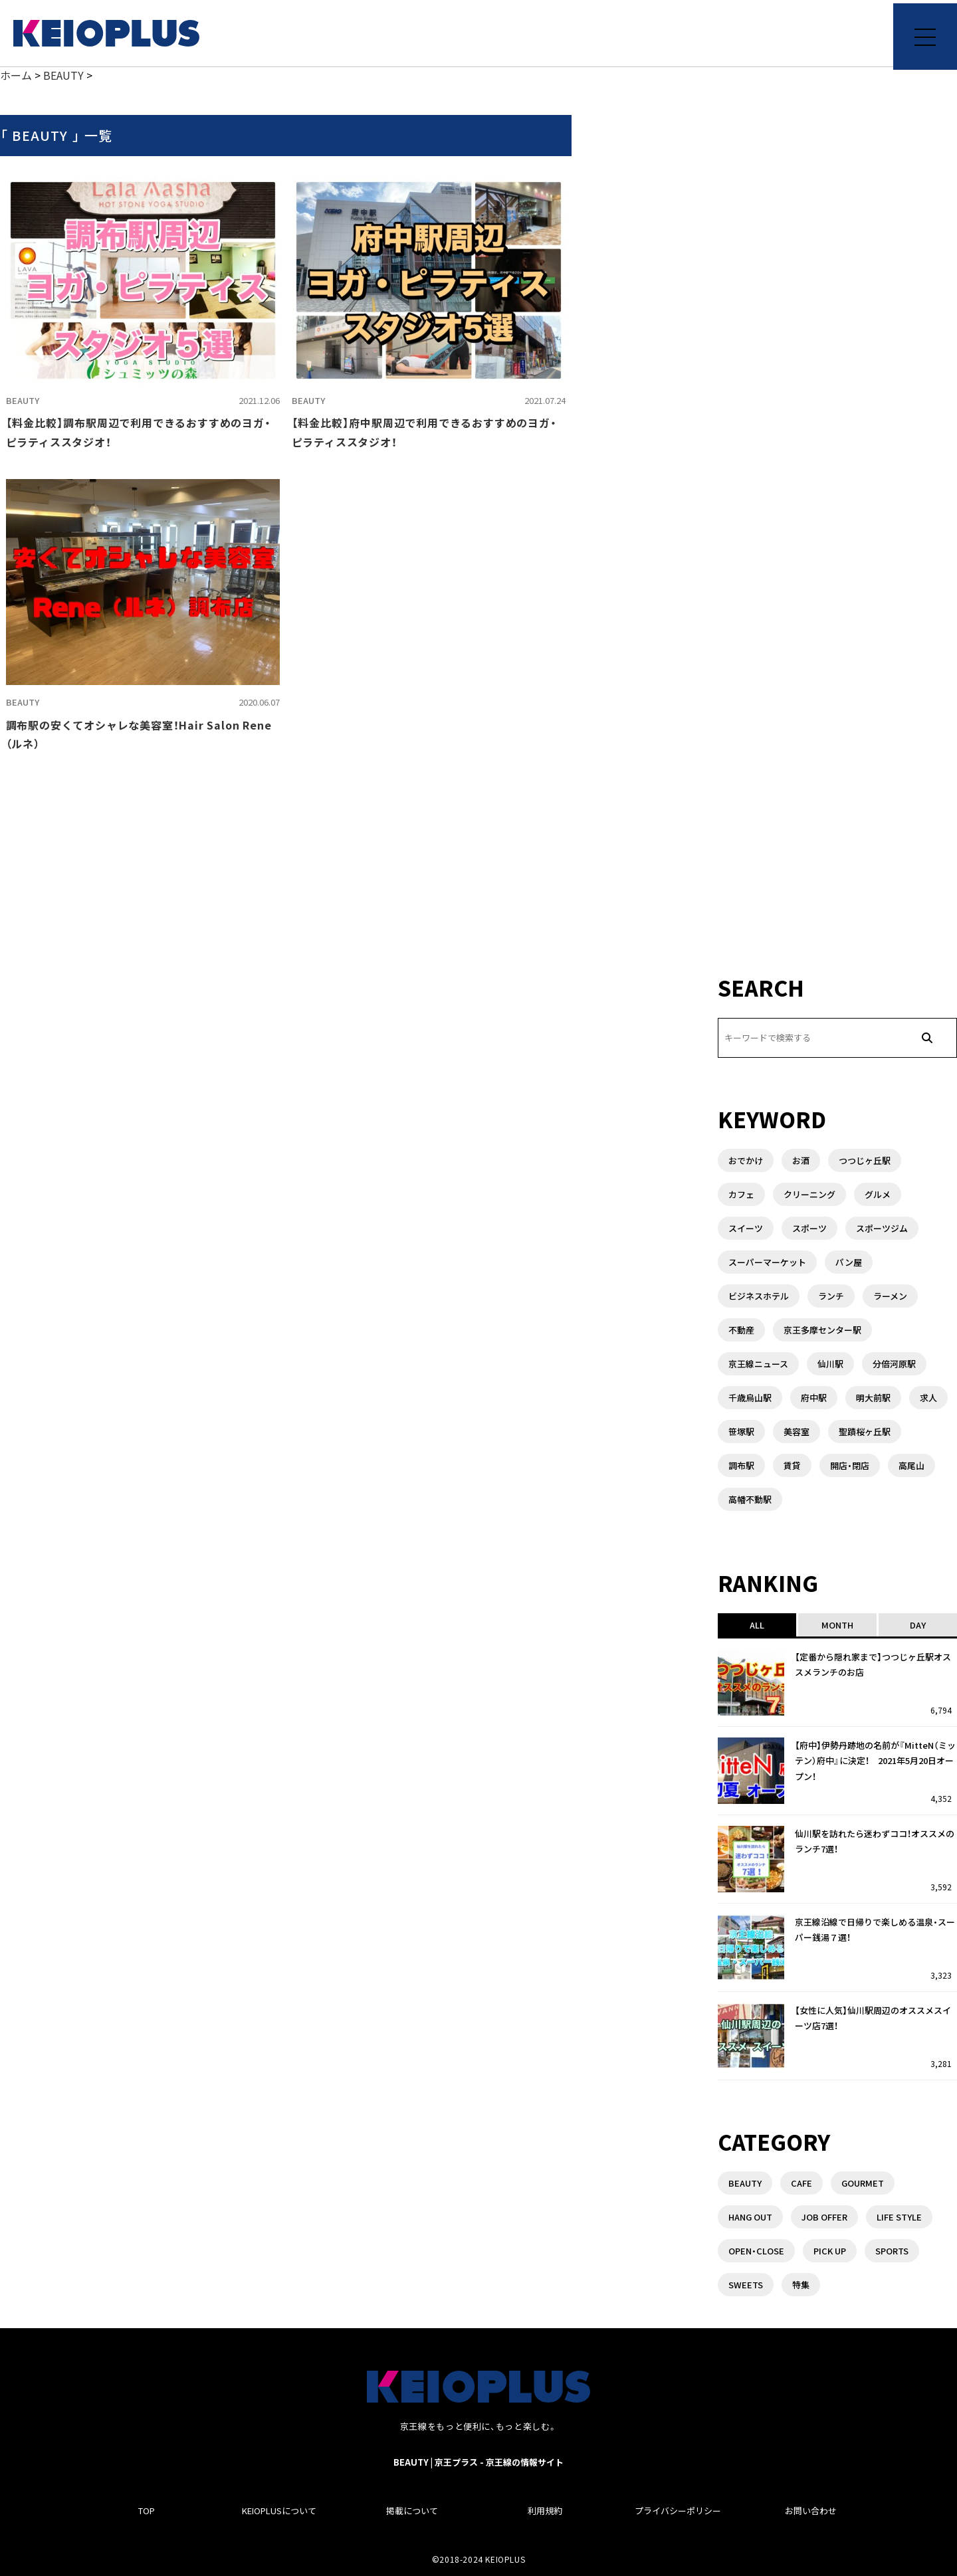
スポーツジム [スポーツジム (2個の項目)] (882, 1228)
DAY (918, 1625)
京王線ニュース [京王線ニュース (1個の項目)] (758, 1363)
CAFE (801, 2183)
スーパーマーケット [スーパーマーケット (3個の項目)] (767, 1262)
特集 (800, 2284)
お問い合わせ (811, 2510)
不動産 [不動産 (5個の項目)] (741, 1330)
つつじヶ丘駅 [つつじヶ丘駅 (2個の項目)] (865, 1160)
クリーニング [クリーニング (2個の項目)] (809, 1194)
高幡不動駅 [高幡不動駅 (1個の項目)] (750, 1499)
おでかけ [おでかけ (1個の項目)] (745, 1160)
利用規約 (545, 2510)
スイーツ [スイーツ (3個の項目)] (745, 1228)
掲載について (412, 2510)
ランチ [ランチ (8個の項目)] (831, 1296)
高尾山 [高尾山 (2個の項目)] (911, 1465)
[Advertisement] (837, 864)
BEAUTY (22, 400)
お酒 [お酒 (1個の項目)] (800, 1160)
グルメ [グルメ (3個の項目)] (878, 1194)
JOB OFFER (824, 2217)
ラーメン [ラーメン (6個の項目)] (890, 1296)
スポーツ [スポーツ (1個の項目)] (809, 1228)
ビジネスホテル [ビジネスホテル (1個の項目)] (758, 1296)
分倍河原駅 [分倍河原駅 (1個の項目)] (894, 1363)
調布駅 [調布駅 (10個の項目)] (741, 1465)
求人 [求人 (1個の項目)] (928, 1397)
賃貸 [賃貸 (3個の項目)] (792, 1465)
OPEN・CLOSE (756, 2250)
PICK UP (829, 2250)
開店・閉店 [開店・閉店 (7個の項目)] (849, 1465)
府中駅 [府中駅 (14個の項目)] (814, 1397)
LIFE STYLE (899, 2217)
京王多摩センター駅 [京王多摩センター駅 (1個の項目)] (822, 1330)
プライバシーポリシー (678, 2510)
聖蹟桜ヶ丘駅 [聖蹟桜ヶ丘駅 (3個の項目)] (865, 1431)
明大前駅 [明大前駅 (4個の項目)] (873, 1397)
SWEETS (745, 2284)
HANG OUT (750, 2217)
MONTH (837, 1625)
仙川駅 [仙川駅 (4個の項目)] (830, 1363)
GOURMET (862, 2183)
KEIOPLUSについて (279, 2510)
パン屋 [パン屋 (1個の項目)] (848, 1262)
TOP (146, 2510)
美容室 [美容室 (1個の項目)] (796, 1431)
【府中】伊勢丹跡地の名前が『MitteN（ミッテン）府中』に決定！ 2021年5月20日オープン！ (875, 1761)
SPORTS (891, 2250)
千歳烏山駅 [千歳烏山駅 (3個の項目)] (750, 1397)
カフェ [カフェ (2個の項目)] (741, 1194)
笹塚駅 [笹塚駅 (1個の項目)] (741, 1431)
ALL (757, 1625)
